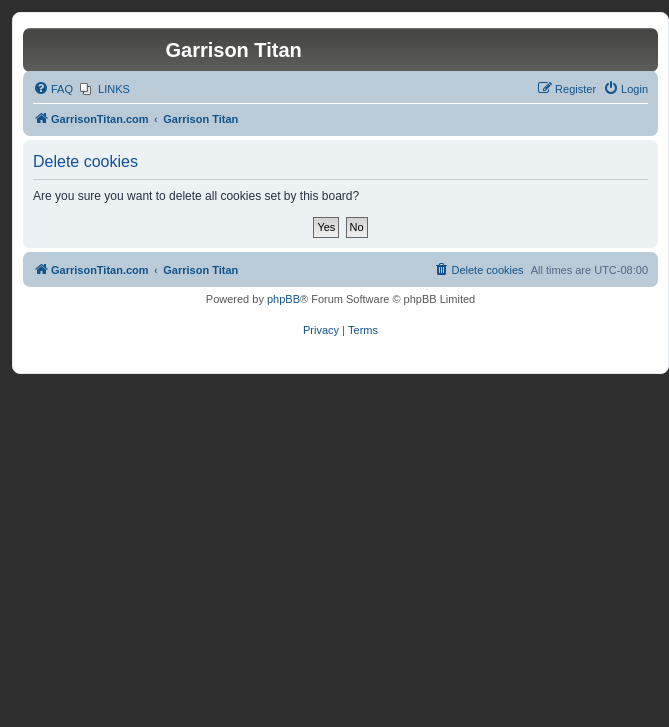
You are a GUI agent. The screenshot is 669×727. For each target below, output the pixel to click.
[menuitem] (53, 89)
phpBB (283, 299)
